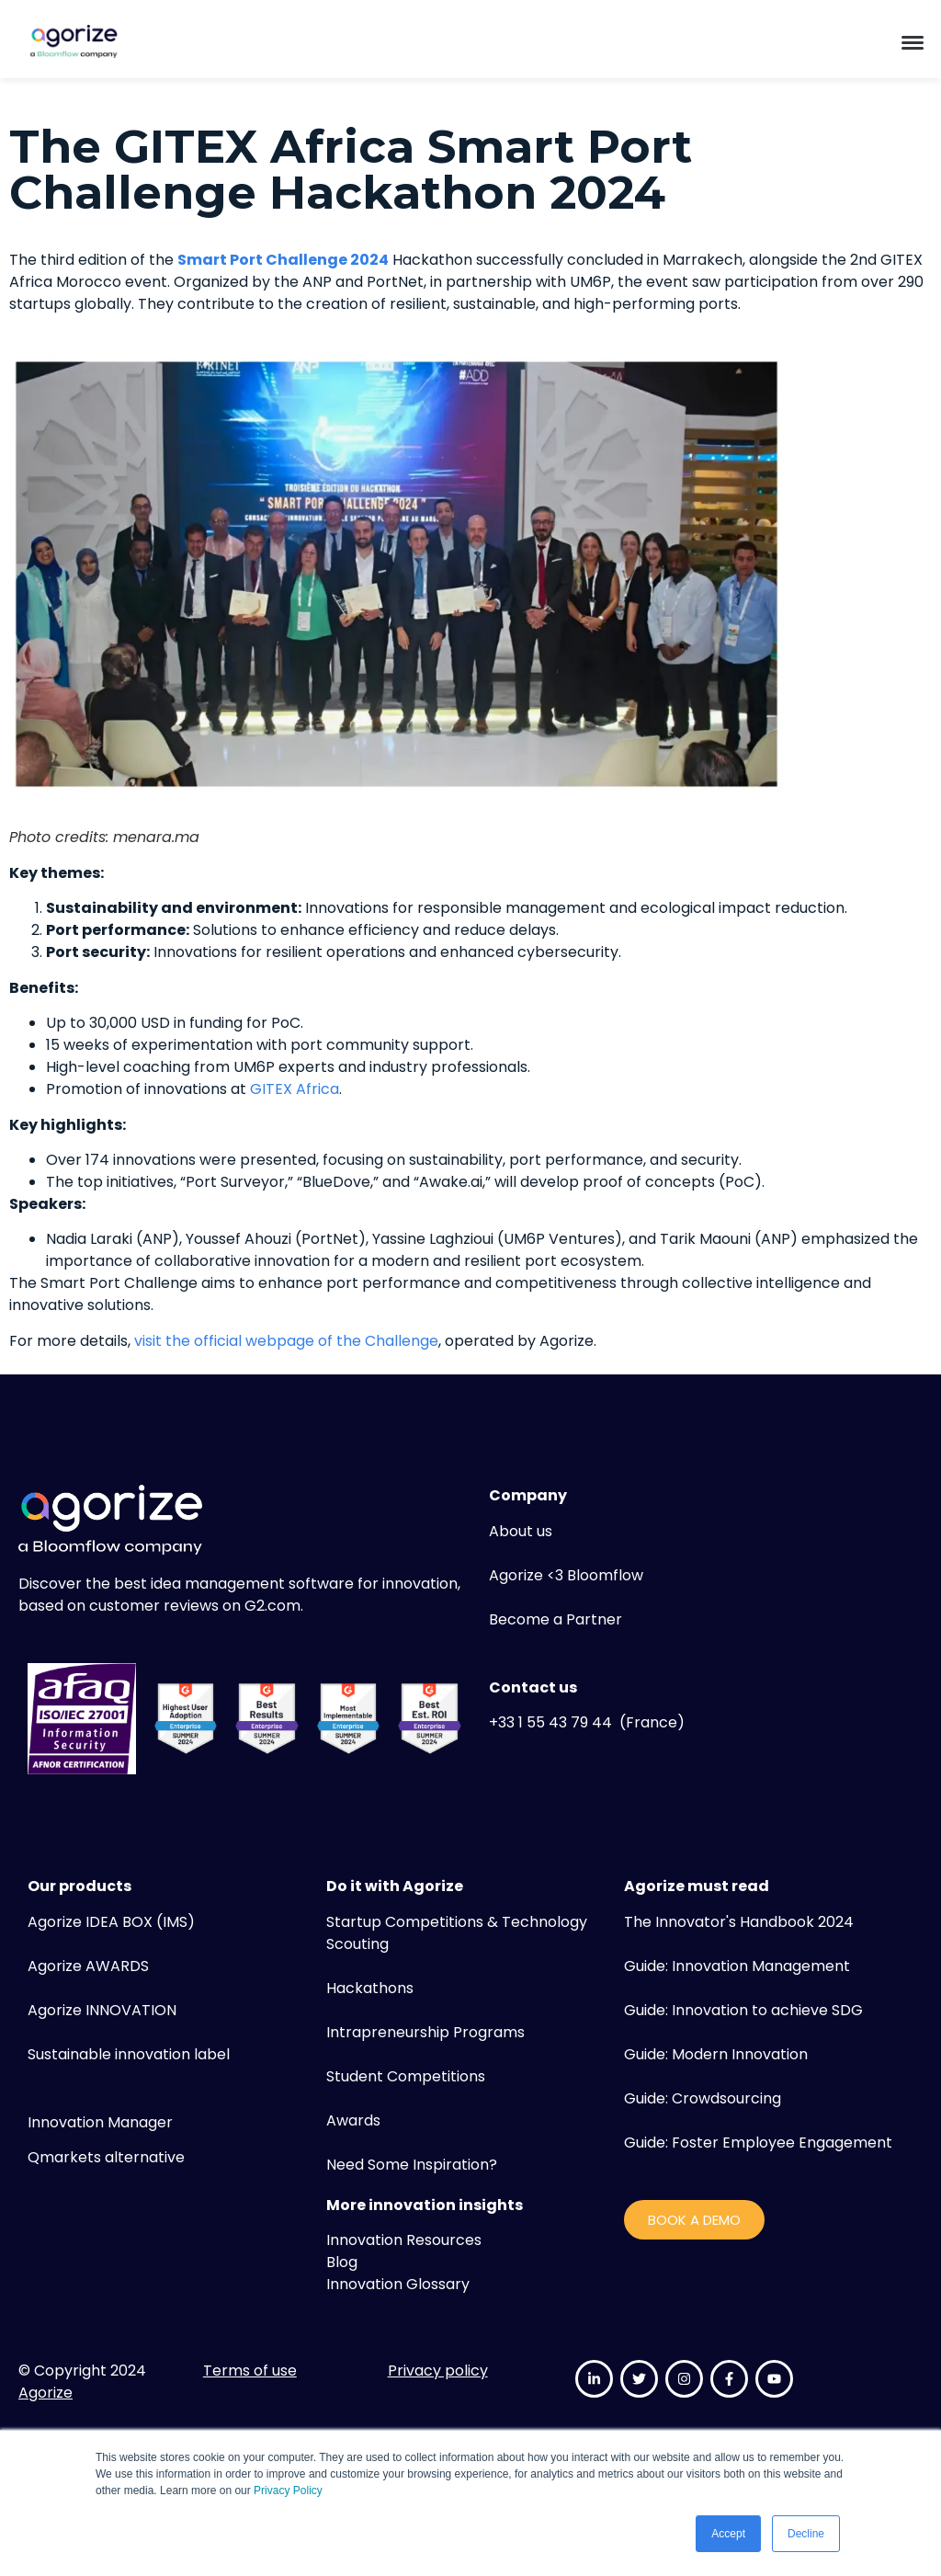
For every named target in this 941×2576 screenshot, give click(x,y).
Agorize (45, 2392)
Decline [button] (806, 2533)
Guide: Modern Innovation (716, 2054)
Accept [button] (728, 2533)
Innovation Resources (404, 2240)
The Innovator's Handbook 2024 (739, 1921)
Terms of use (250, 2370)
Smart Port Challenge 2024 (283, 259)
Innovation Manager (100, 2122)
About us (520, 1531)
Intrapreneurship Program (421, 2032)
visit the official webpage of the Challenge (286, 1340)
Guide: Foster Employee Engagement (758, 2142)
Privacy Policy (288, 2490)
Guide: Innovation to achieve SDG (743, 2010)
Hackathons (370, 1988)
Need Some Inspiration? (411, 2164)
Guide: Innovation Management (737, 1966)
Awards (353, 2120)
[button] (912, 41)
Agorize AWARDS (88, 1966)
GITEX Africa (294, 1089)
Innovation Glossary (398, 2284)
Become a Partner (555, 1619)
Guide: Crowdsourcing (702, 2098)
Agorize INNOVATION (102, 2010)
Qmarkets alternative (106, 2157)
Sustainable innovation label (129, 2054)
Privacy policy (438, 2370)
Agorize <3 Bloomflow (566, 1575)
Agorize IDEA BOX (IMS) (111, 1921)
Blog (341, 2262)
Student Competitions (405, 2076)
